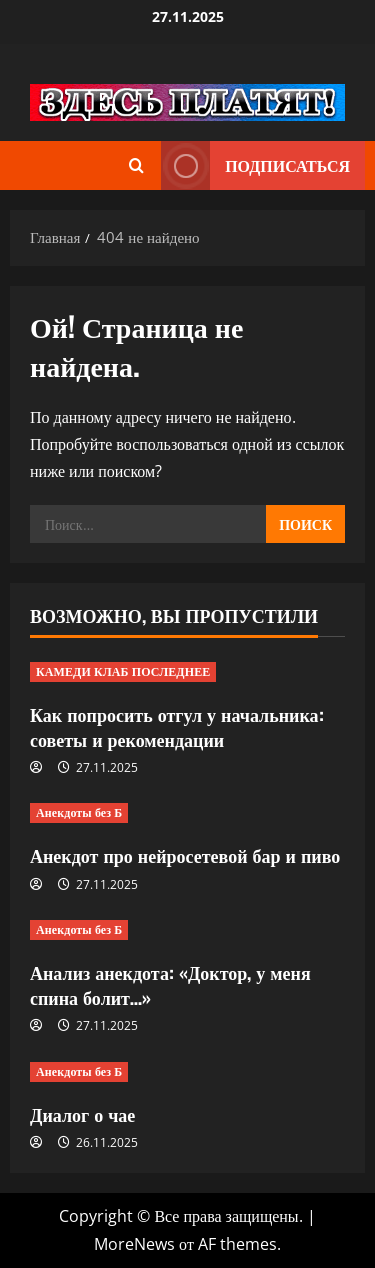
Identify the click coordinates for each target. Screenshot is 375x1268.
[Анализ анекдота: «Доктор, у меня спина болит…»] (187, 930)
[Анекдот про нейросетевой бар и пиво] (187, 813)
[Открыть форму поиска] (136, 165)
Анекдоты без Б (79, 812)
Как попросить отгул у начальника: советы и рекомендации (177, 726)
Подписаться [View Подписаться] (255, 165)
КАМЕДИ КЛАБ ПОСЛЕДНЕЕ (123, 671)
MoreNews (134, 1244)
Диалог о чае (82, 1114)
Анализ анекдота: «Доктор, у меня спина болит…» (170, 984)
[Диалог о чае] (187, 1072)
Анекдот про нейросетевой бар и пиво (185, 855)
